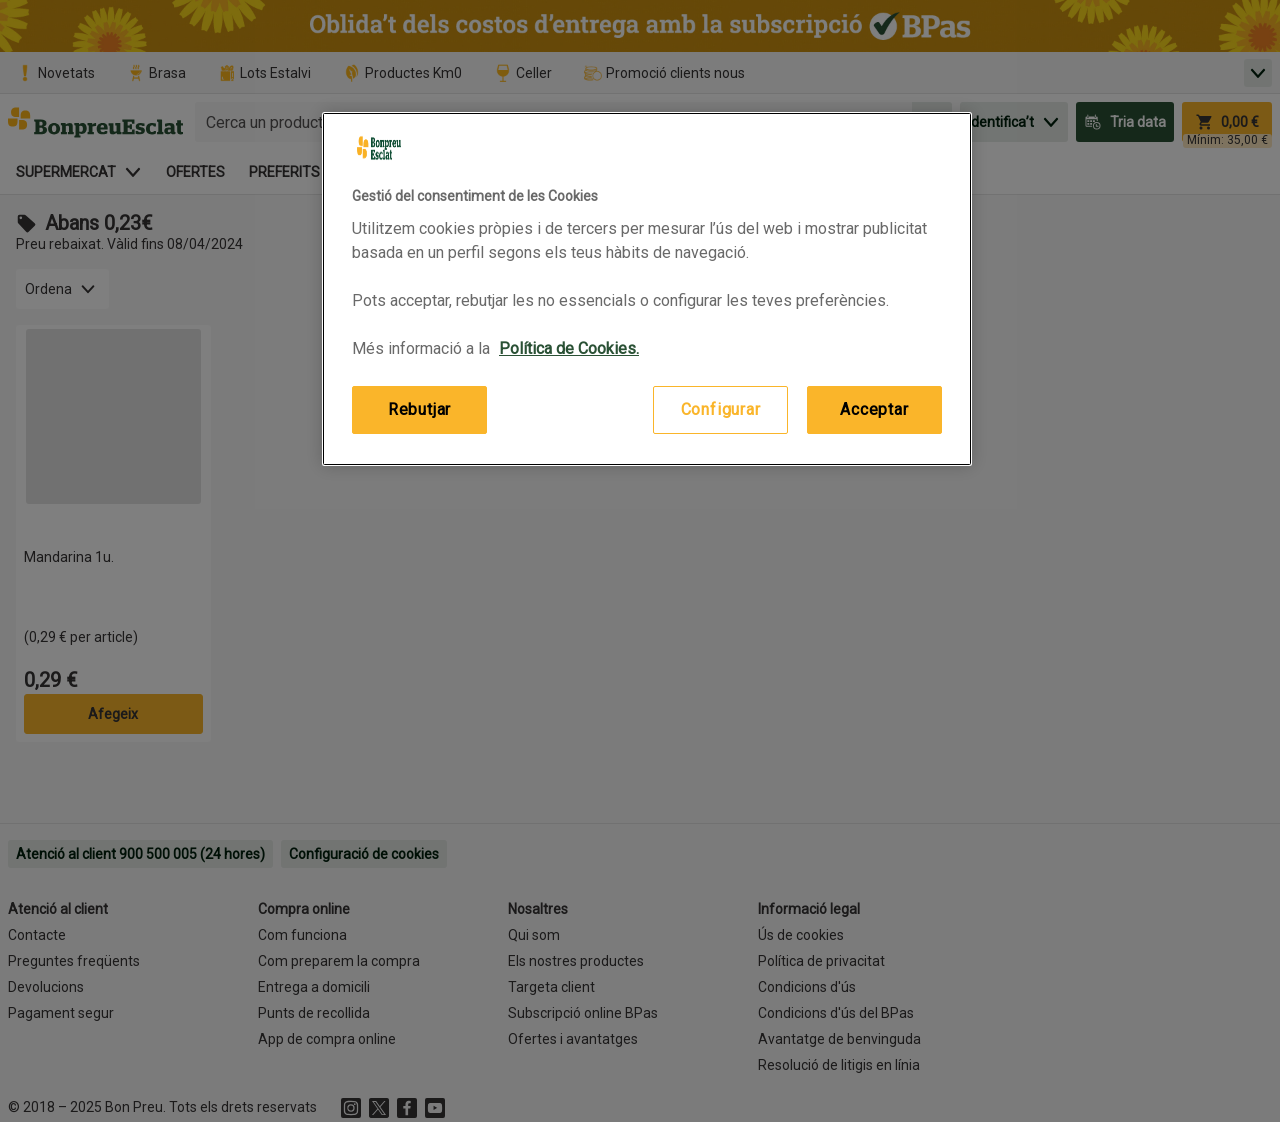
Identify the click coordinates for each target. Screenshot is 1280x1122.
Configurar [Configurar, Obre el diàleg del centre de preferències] (721, 409)
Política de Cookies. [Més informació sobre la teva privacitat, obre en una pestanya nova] (569, 348)
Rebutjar (419, 409)
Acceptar (874, 409)
